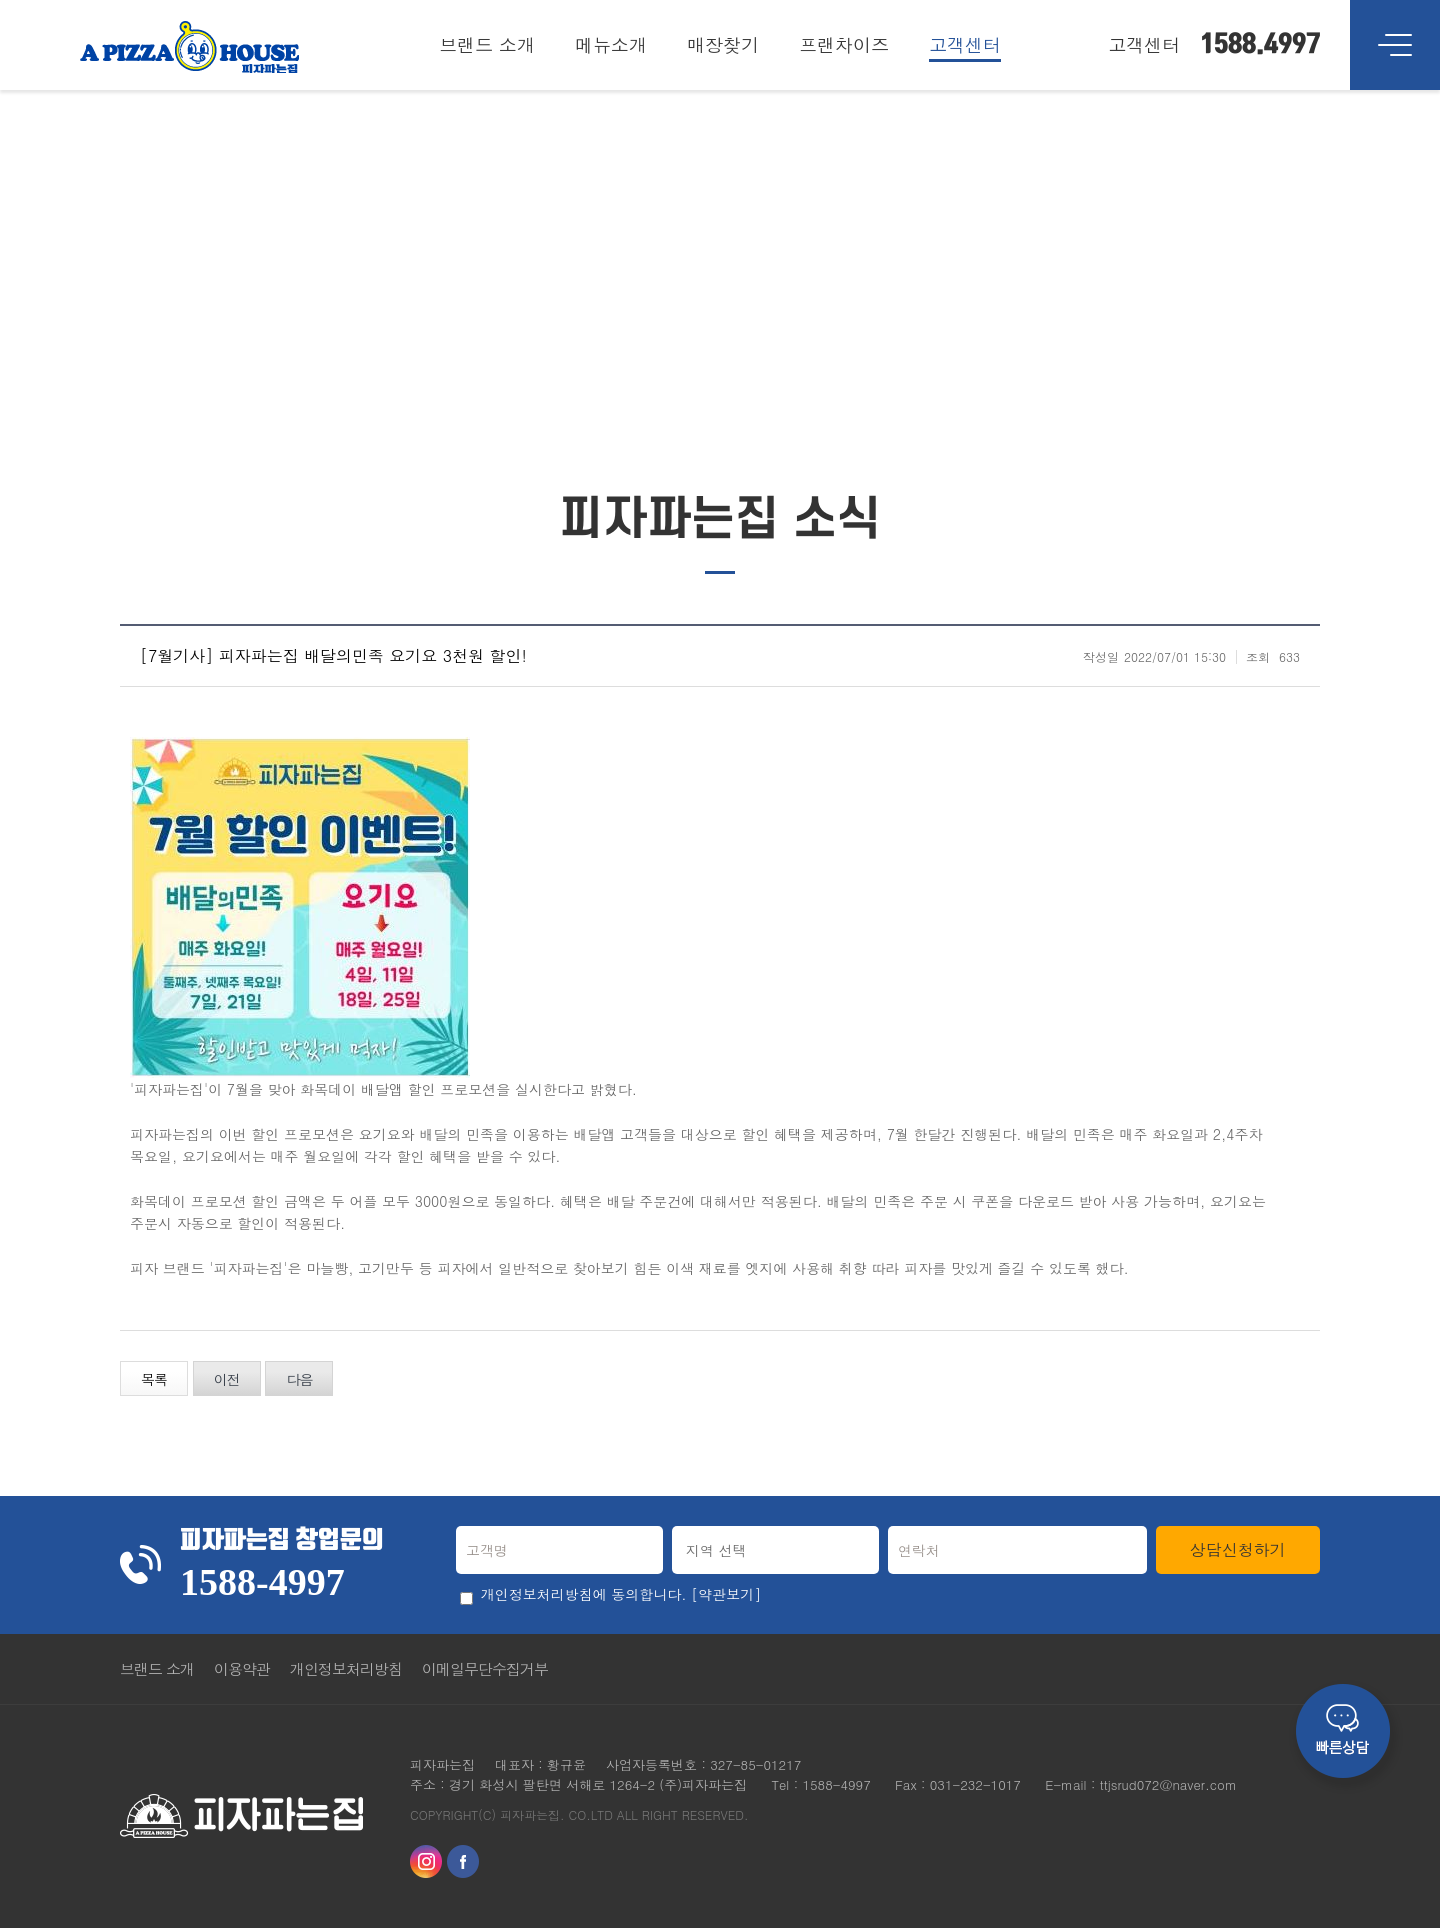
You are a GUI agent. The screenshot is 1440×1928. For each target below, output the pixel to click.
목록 (154, 1379)
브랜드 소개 (157, 1668)
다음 (299, 1379)
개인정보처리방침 (346, 1668)
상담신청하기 (1238, 1549)
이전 (227, 1379)
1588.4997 (1260, 45)
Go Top (1295, 1669)
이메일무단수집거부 (485, 1668)
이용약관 (242, 1668)
